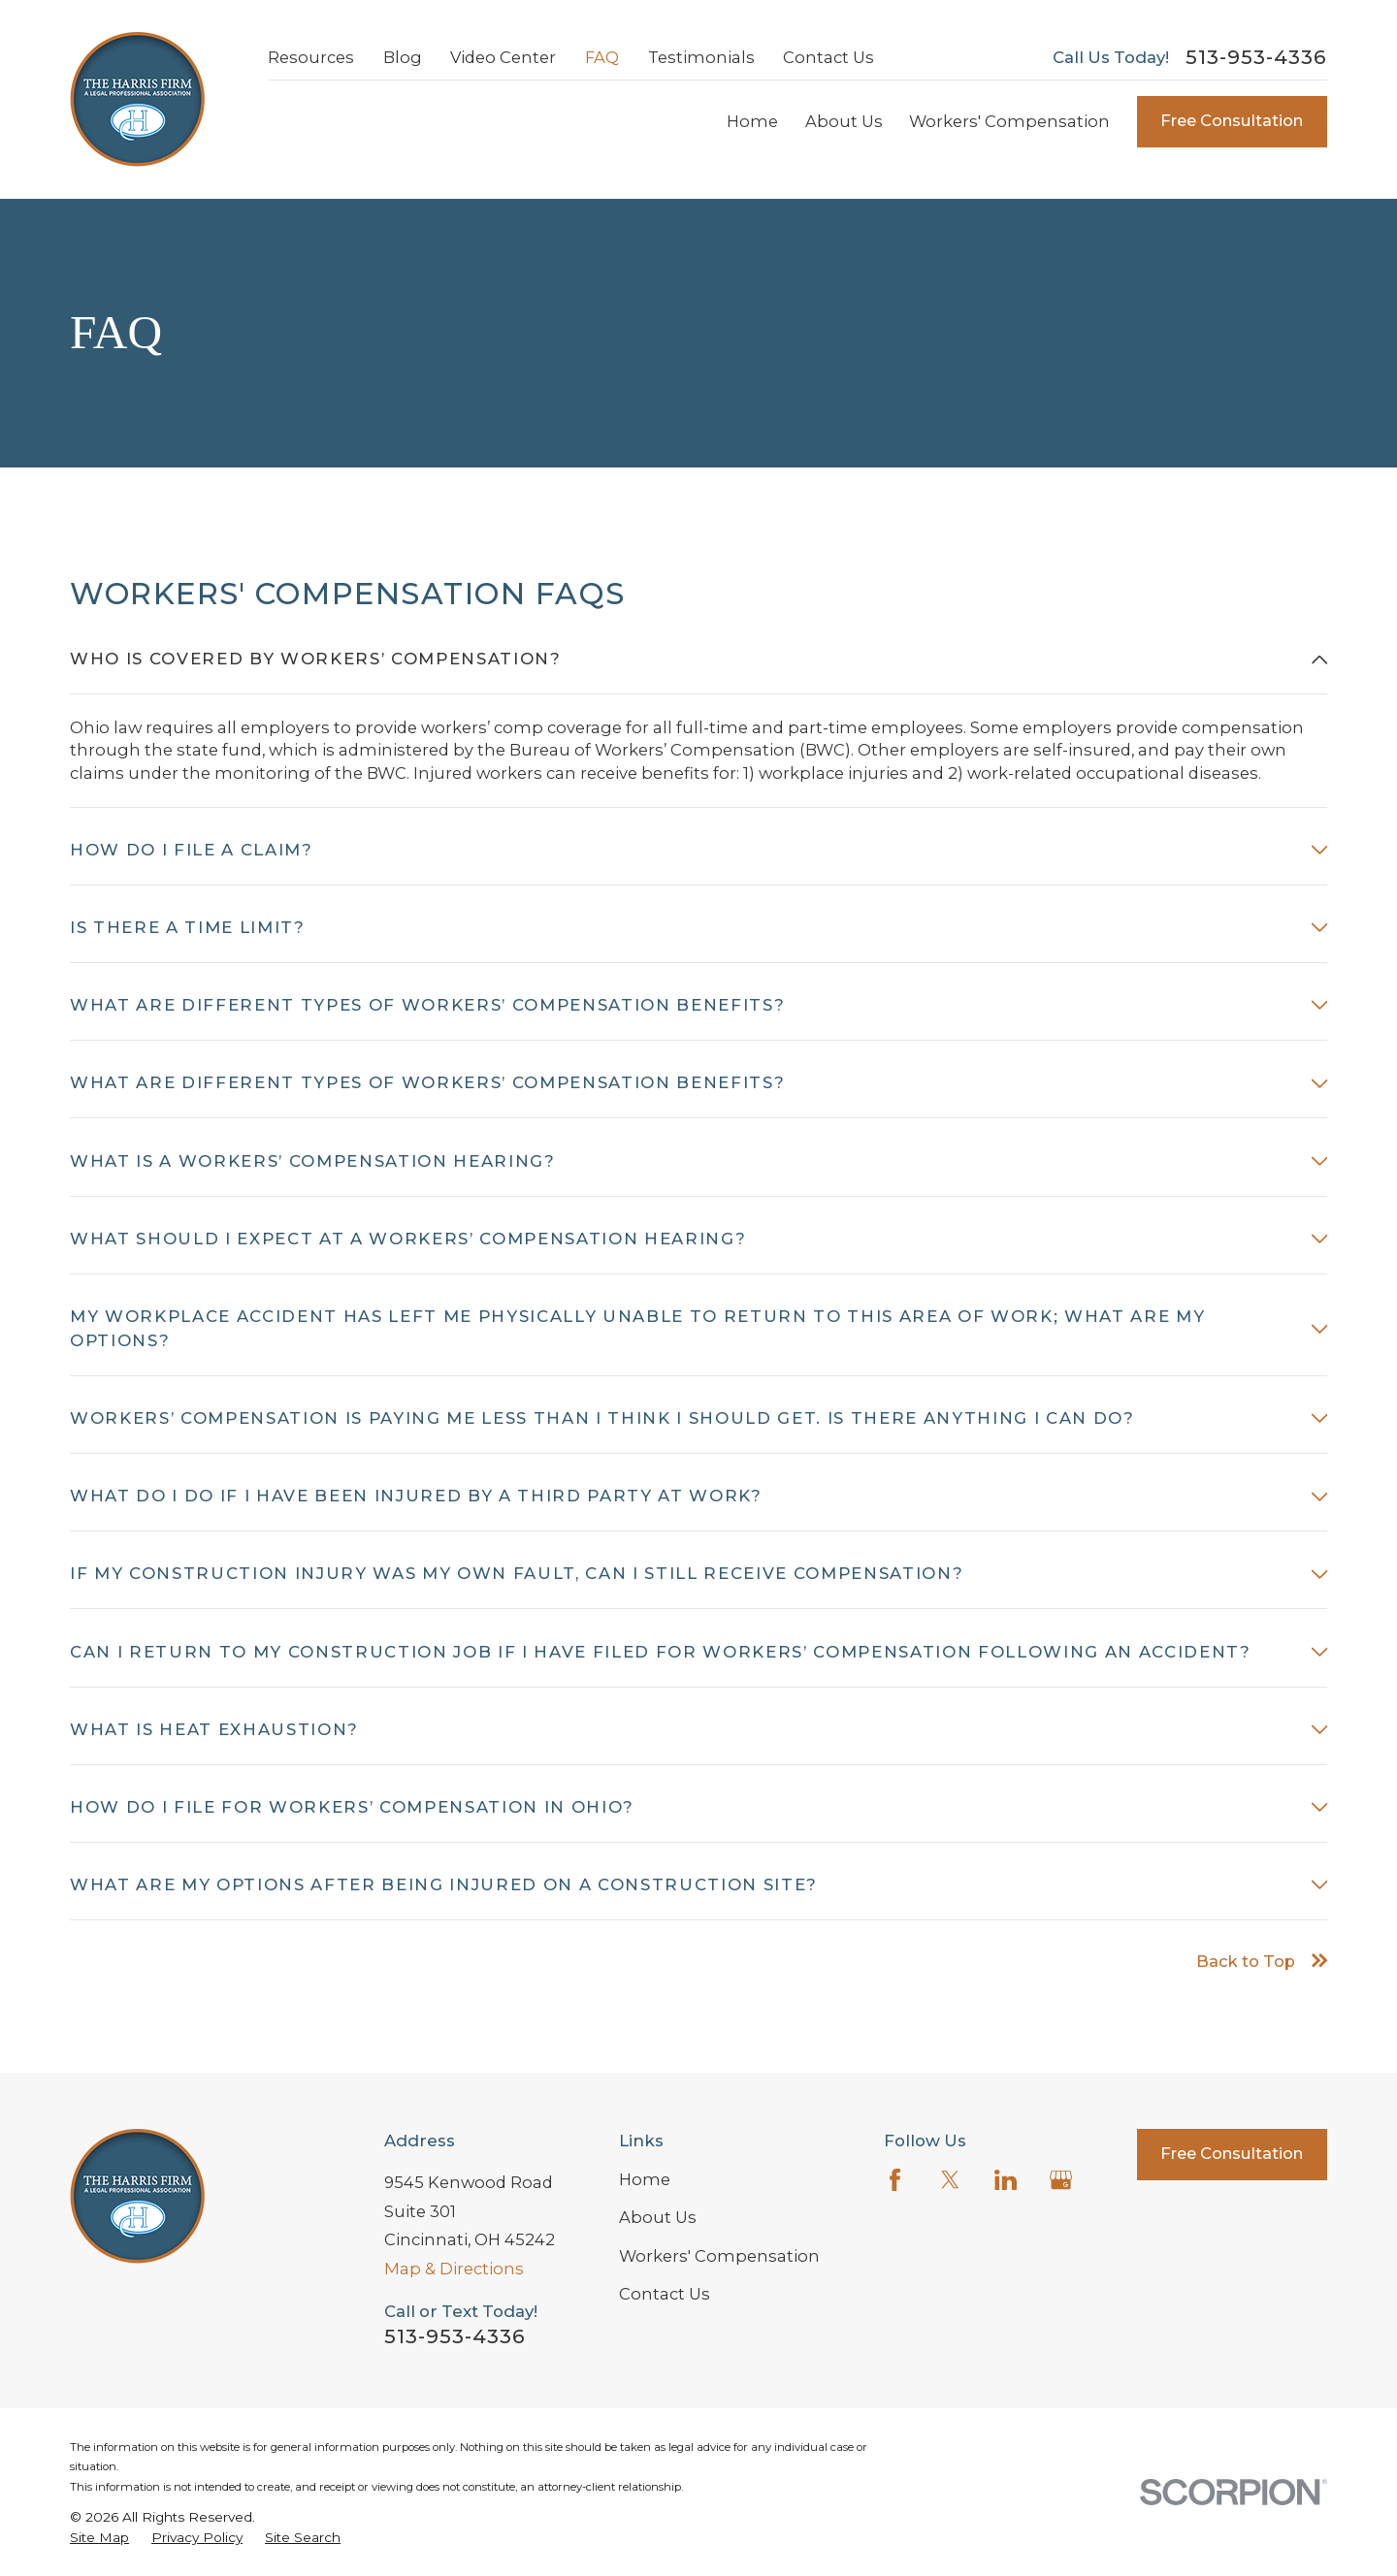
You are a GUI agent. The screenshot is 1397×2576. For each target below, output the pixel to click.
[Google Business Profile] (1061, 2180)
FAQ (602, 57)
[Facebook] (895, 2180)
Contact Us (828, 57)
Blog (402, 57)
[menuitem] (99, 2537)
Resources (311, 57)
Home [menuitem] (752, 121)
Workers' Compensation (719, 2256)
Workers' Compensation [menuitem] (1009, 121)
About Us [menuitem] (844, 121)
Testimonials (701, 57)
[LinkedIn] (1005, 2180)
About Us (658, 2217)
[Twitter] (950, 2180)
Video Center (503, 57)
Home (644, 2179)
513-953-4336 (1256, 57)
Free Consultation (1231, 120)
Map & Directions (454, 2268)
